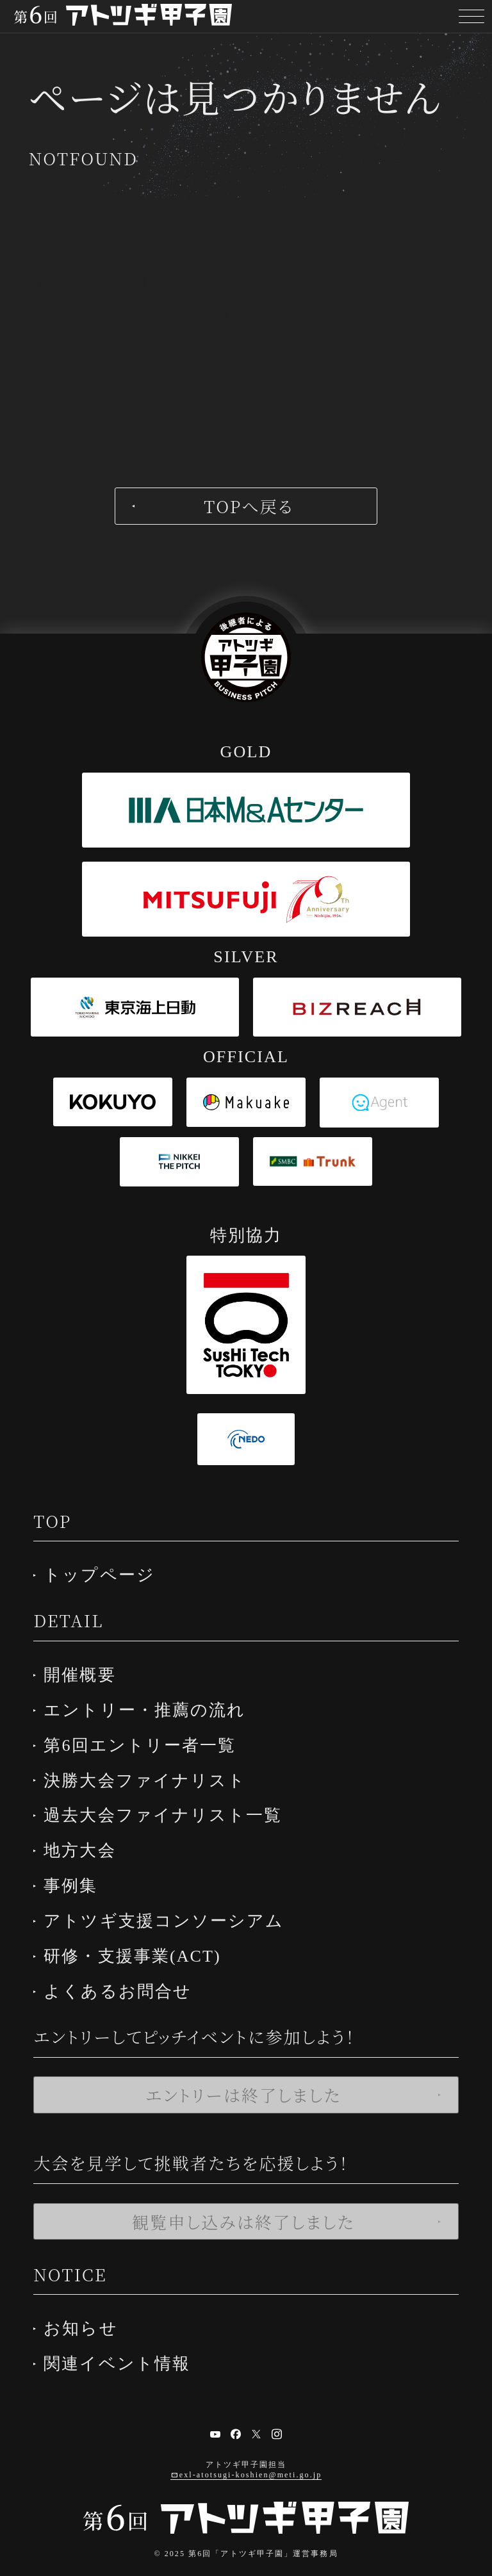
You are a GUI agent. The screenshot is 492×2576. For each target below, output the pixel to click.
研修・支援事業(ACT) (138, 1943)
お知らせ (87, 2313)
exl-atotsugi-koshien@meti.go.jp (250, 2458)
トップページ (105, 1573)
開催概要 (86, 1672)
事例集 (77, 1875)
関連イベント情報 (123, 2347)
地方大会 (86, 1841)
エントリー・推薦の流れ (151, 1706)
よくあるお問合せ (124, 1977)
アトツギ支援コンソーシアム (170, 1909)
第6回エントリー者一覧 (146, 1740)
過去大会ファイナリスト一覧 (169, 1807)
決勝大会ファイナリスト (151, 1774)
